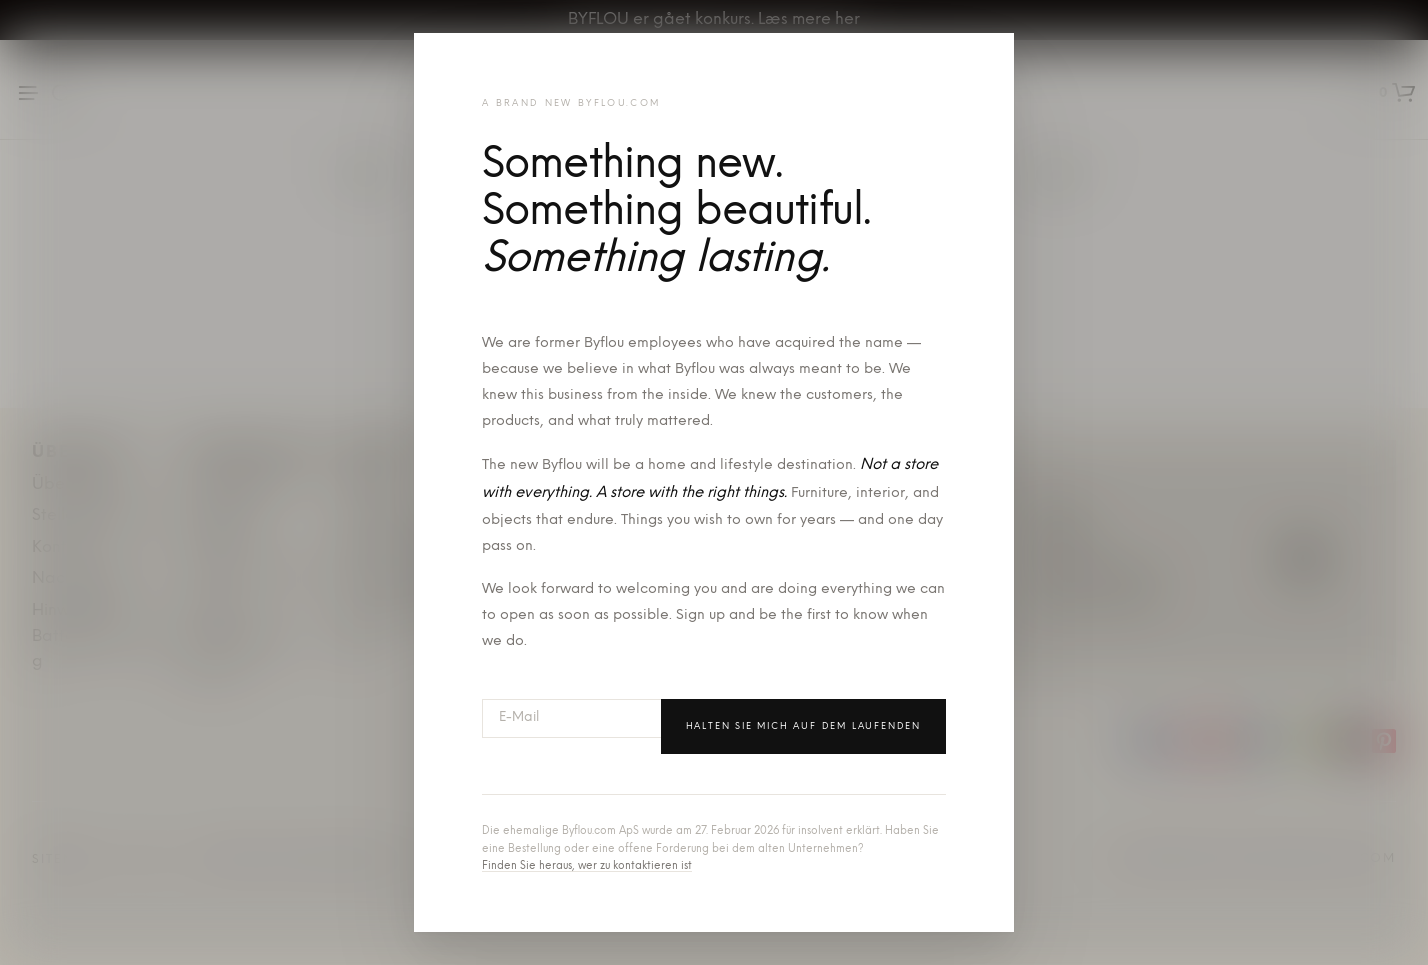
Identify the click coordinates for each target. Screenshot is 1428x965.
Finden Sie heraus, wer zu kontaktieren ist (587, 866)
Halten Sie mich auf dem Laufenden (803, 726)
